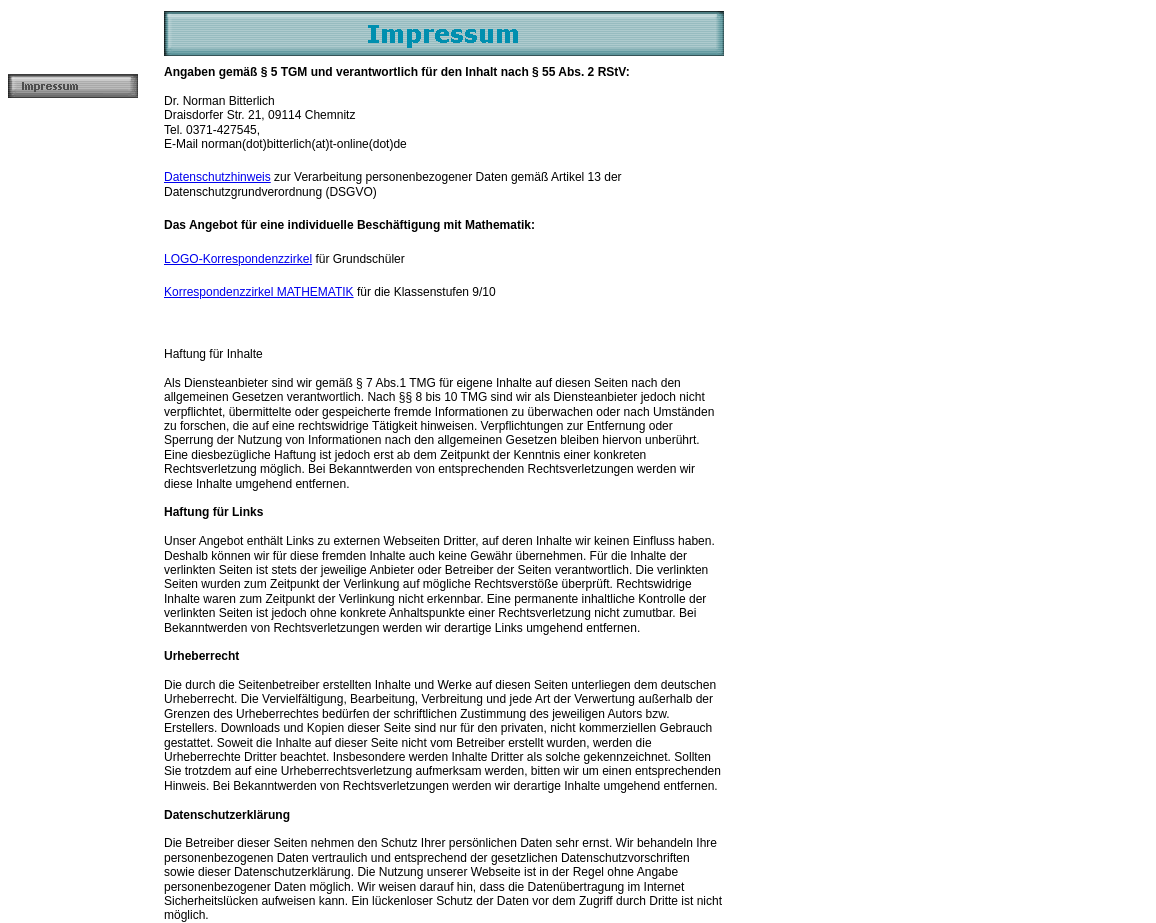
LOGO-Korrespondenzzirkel (238, 259)
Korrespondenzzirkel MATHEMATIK (259, 292)
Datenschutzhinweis (217, 177)
